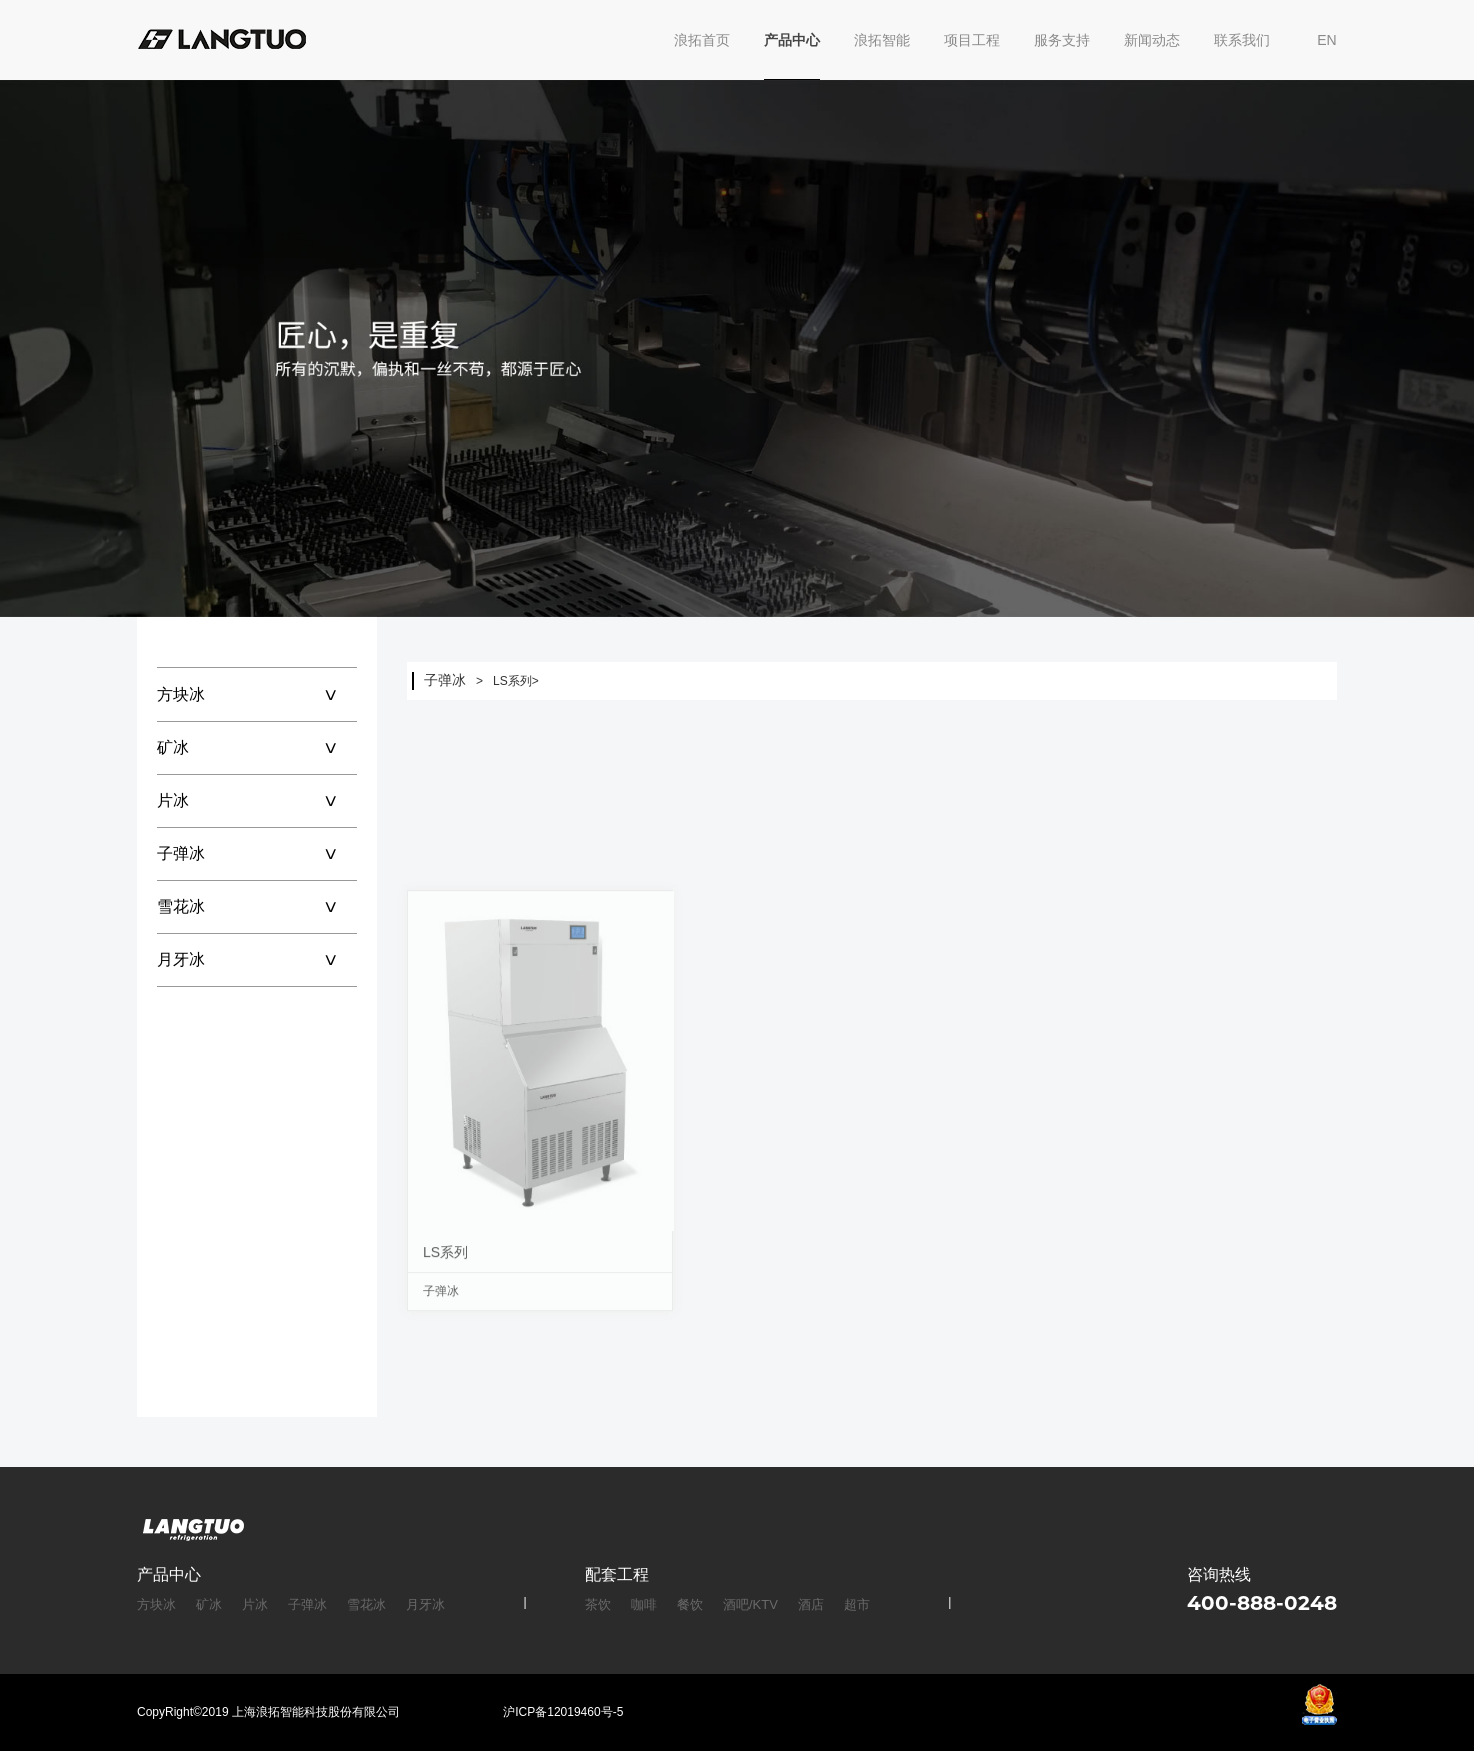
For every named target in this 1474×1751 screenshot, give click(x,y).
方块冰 (257, 694)
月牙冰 (257, 959)
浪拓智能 (882, 40)
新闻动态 (1152, 40)
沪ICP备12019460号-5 (563, 1712)
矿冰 (257, 747)
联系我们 (1242, 40)
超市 (857, 1604)
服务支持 (1062, 40)
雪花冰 (257, 906)
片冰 (257, 800)
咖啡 (644, 1604)
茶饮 (598, 1604)
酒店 (811, 1604)
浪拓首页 (702, 40)
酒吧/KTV (750, 1604)
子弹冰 (257, 853)
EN (1326, 40)
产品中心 (792, 40)
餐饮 (690, 1604)
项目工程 (972, 40)
